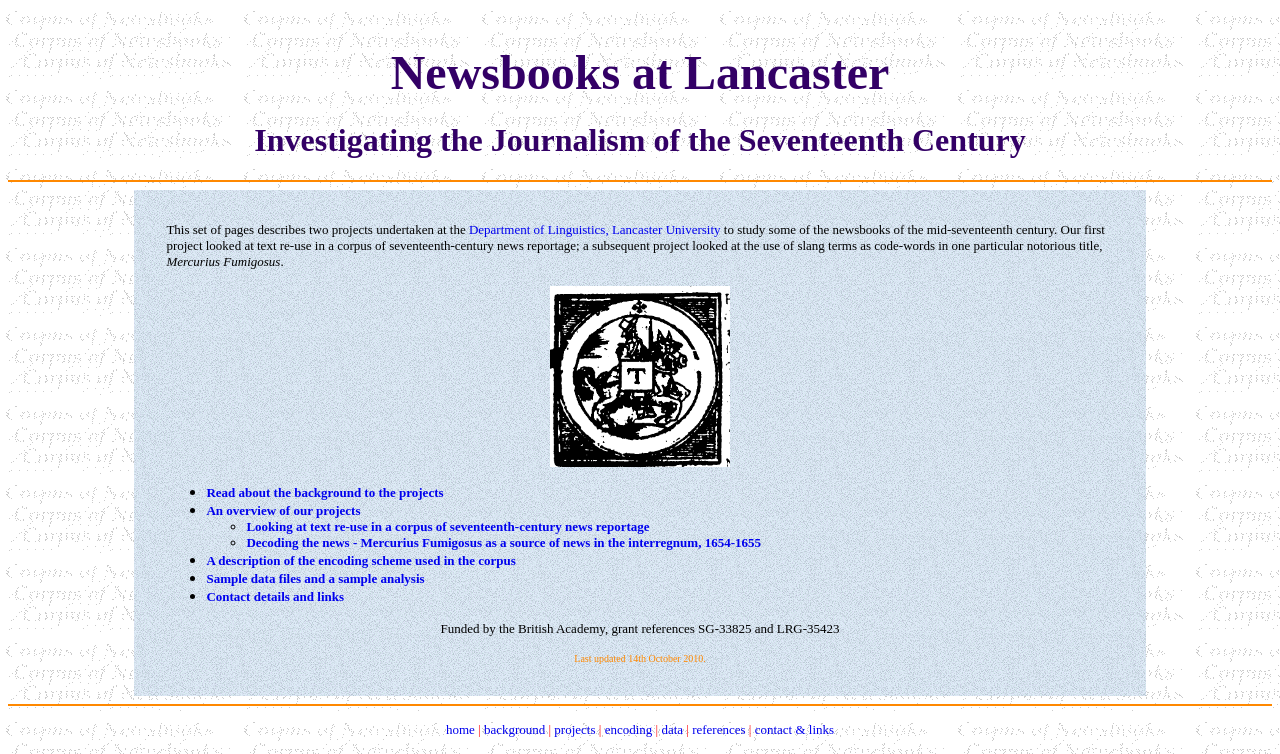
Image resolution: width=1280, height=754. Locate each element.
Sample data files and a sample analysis (315, 578)
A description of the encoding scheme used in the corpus (360, 560)
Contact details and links (275, 596)
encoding (629, 729)
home (460, 729)
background (514, 729)
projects (574, 729)
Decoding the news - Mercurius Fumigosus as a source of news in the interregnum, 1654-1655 (503, 542)
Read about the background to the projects (324, 492)
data (672, 729)
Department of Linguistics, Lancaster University (595, 229)
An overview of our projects (283, 510)
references (718, 729)
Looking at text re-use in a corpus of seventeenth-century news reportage (447, 526)
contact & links (794, 729)
